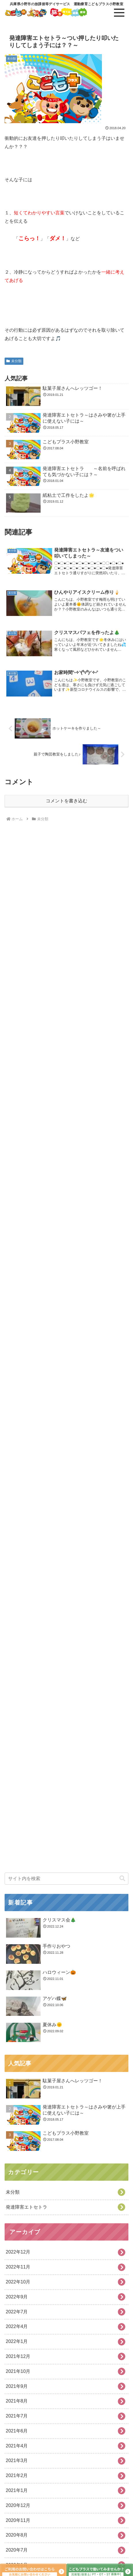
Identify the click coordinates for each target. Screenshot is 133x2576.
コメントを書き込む (66, 800)
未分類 (14, 361)
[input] (66, 2481)
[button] (122, 2480)
